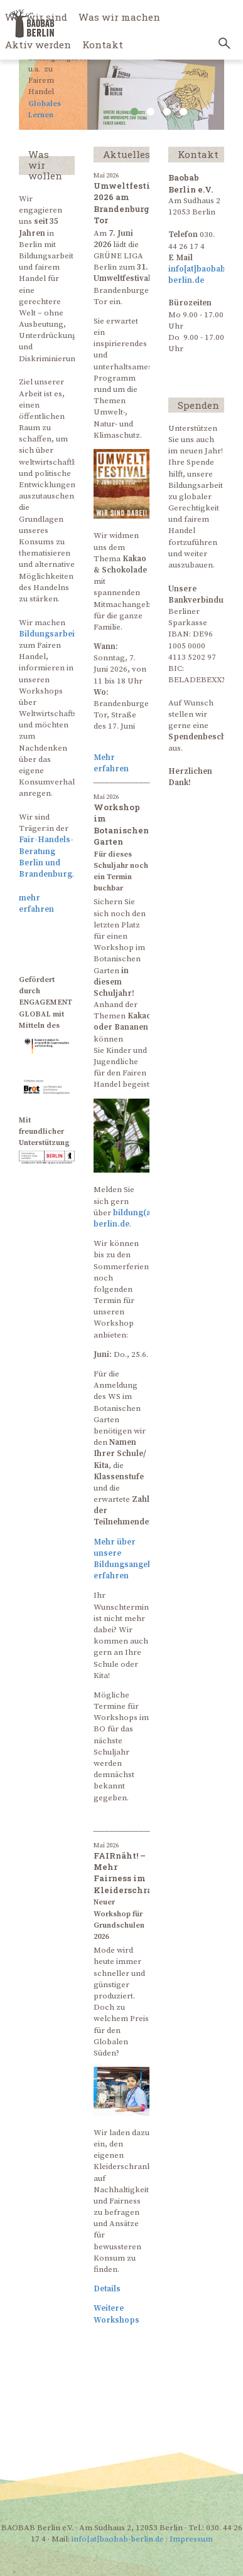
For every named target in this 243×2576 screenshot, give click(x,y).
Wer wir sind (36, 17)
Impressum (191, 2539)
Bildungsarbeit (48, 634)
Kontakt (102, 44)
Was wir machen (119, 17)
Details (107, 2289)
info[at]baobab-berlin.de (118, 2539)
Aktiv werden (38, 44)
